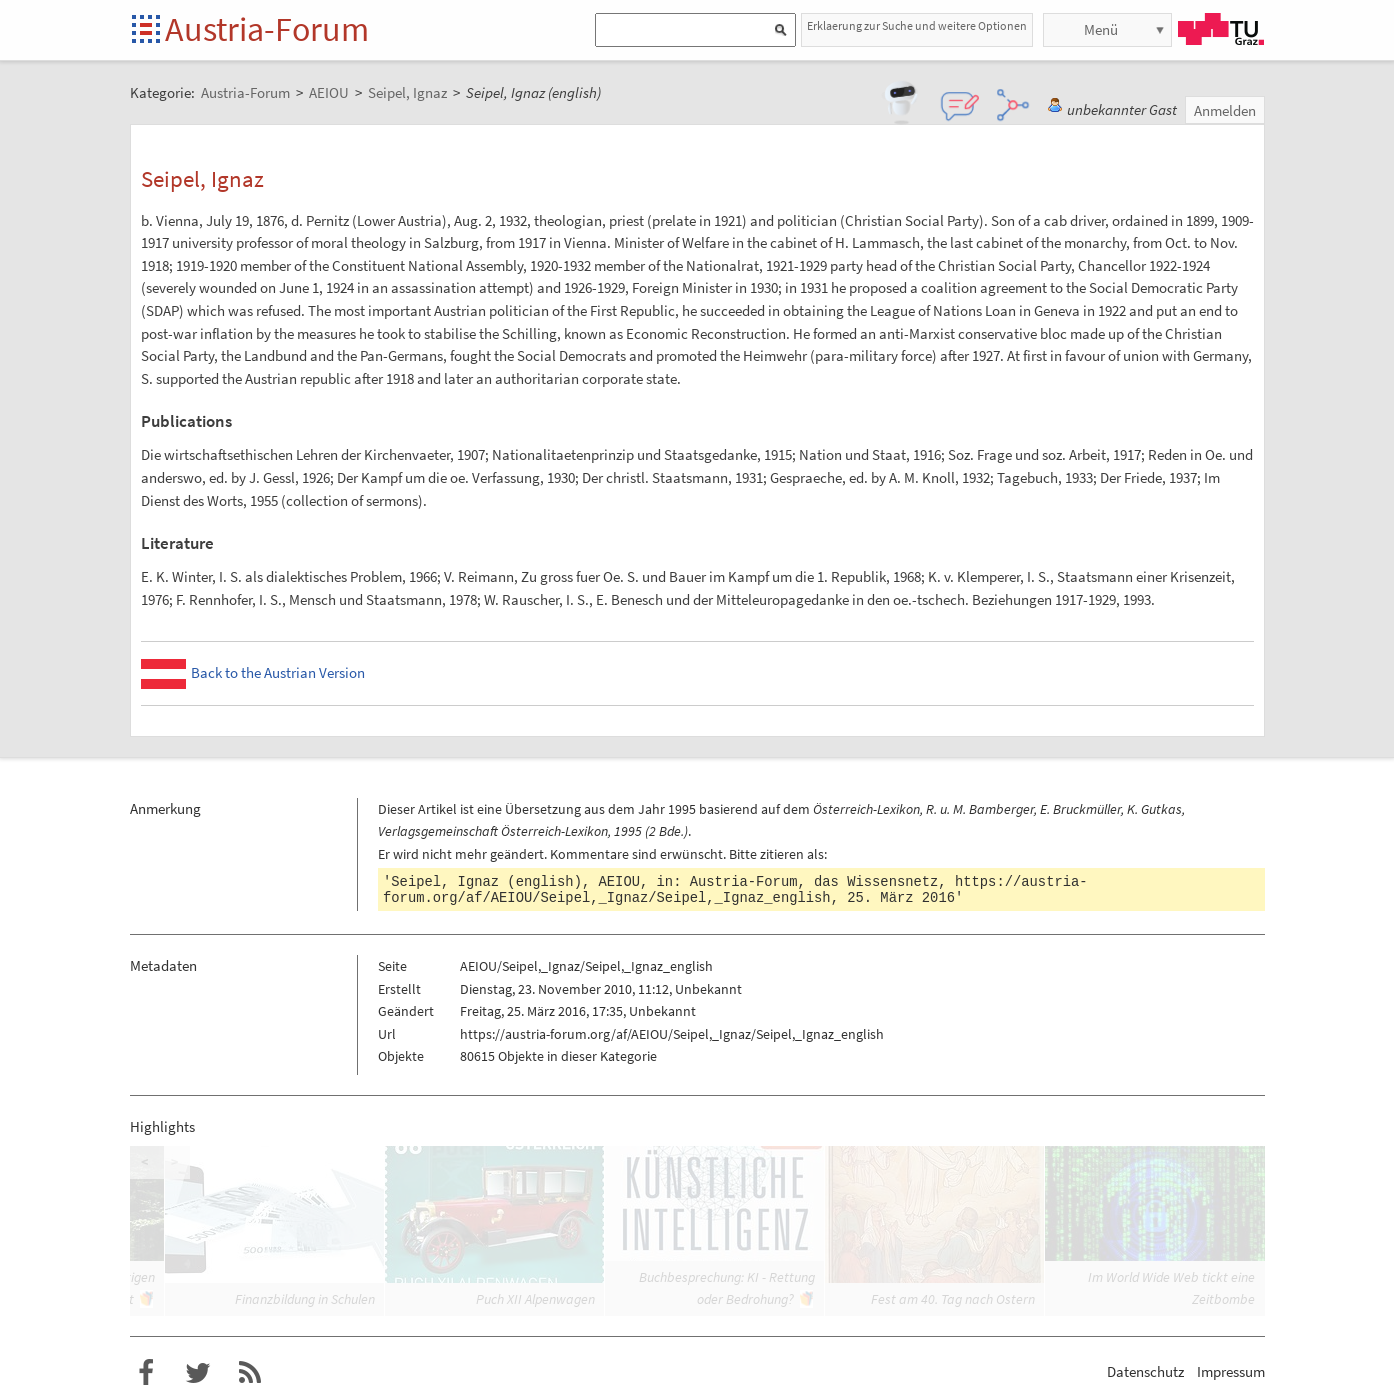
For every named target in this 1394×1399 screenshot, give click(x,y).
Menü (1101, 29)
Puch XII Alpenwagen (535, 1299)
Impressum (1231, 1371)
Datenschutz (1145, 1371)
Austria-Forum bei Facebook (146, 1373)
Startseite (147, 30)
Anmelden (1225, 110)
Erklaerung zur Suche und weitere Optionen (917, 25)
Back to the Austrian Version (278, 672)
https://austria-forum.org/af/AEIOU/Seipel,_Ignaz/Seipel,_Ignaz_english (735, 890)
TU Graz (1221, 29)
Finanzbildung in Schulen (305, 1299)
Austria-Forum (267, 29)
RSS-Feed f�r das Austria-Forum (250, 1373)
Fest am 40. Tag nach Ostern (953, 1299)
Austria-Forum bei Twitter (198, 1373)
